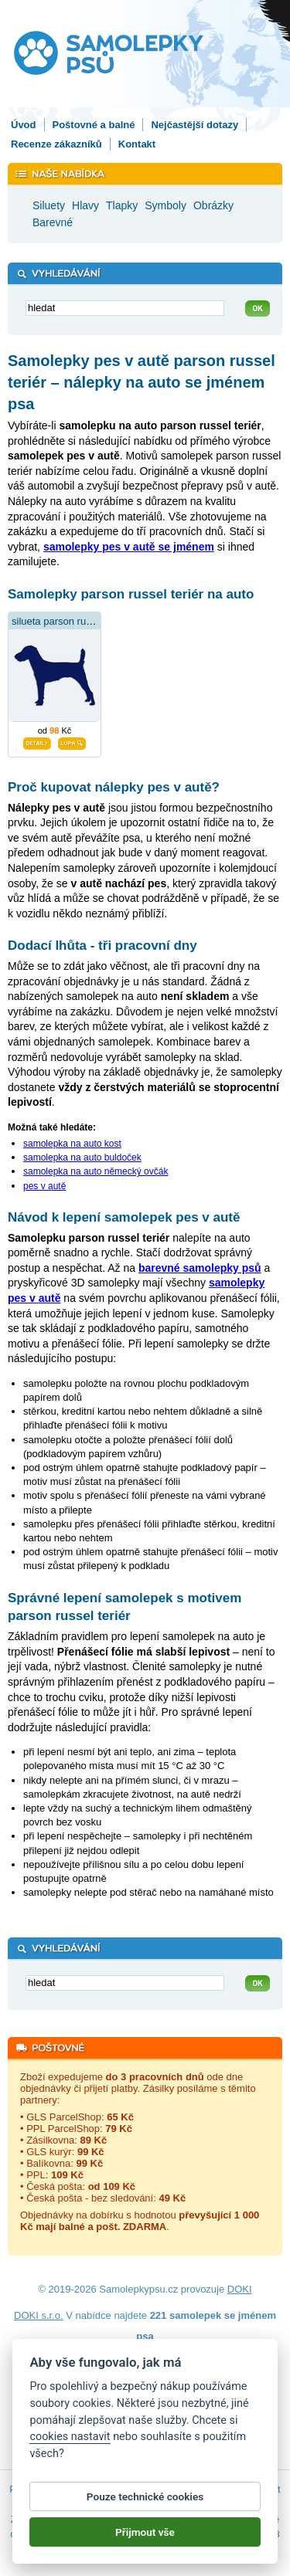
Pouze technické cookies (145, 2505)
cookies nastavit (69, 2445)
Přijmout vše (145, 2540)
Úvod (23, 124)
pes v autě (44, 1186)
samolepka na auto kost (72, 1143)
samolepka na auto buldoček (82, 1157)
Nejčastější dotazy (194, 124)
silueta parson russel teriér (70, 621)
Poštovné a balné (94, 124)
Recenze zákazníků (56, 144)
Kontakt (136, 144)
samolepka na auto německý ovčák (95, 1171)
